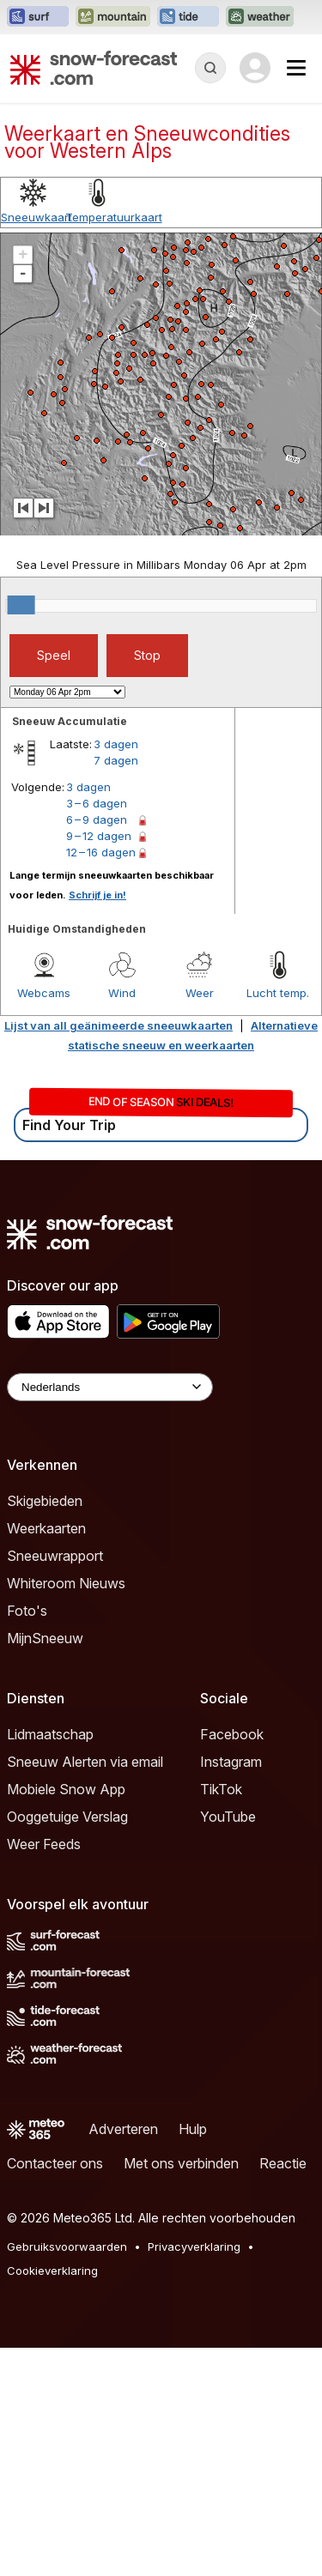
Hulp (193, 2129)
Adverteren (123, 2129)
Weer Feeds (44, 1844)
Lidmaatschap (50, 1734)
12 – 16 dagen (101, 852)
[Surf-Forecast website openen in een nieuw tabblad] (38, 17)
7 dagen (116, 760)
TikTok (221, 1789)
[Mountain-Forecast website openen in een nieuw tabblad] (113, 17)
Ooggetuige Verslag (67, 1816)
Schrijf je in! (97, 895)
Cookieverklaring (52, 2270)
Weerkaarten (46, 1528)
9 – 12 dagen (98, 836)
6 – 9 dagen (96, 819)
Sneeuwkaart (36, 217)
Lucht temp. (277, 993)
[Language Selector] (110, 1387)
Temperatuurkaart (113, 217)
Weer (199, 993)
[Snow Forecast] (93, 68)
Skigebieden (44, 1500)
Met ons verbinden (181, 2163)
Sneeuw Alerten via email (85, 1761)
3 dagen (116, 744)
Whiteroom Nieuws (66, 1583)
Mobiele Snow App (66, 1789)
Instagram (231, 1761)
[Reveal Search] (210, 67)
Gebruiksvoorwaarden (67, 2246)
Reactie (283, 2163)
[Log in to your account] (255, 67)
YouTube (228, 1816)
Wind (122, 993)
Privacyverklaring (194, 2246)
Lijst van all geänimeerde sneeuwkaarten (118, 1025)
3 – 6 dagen (96, 803)
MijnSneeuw (45, 1638)
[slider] (21, 605)
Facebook (232, 1734)
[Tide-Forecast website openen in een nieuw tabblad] (188, 17)
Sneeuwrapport (55, 1555)
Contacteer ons (55, 2163)
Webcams (43, 993)
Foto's (27, 1610)
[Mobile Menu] (296, 67)
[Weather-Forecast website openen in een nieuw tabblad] (260, 17)
